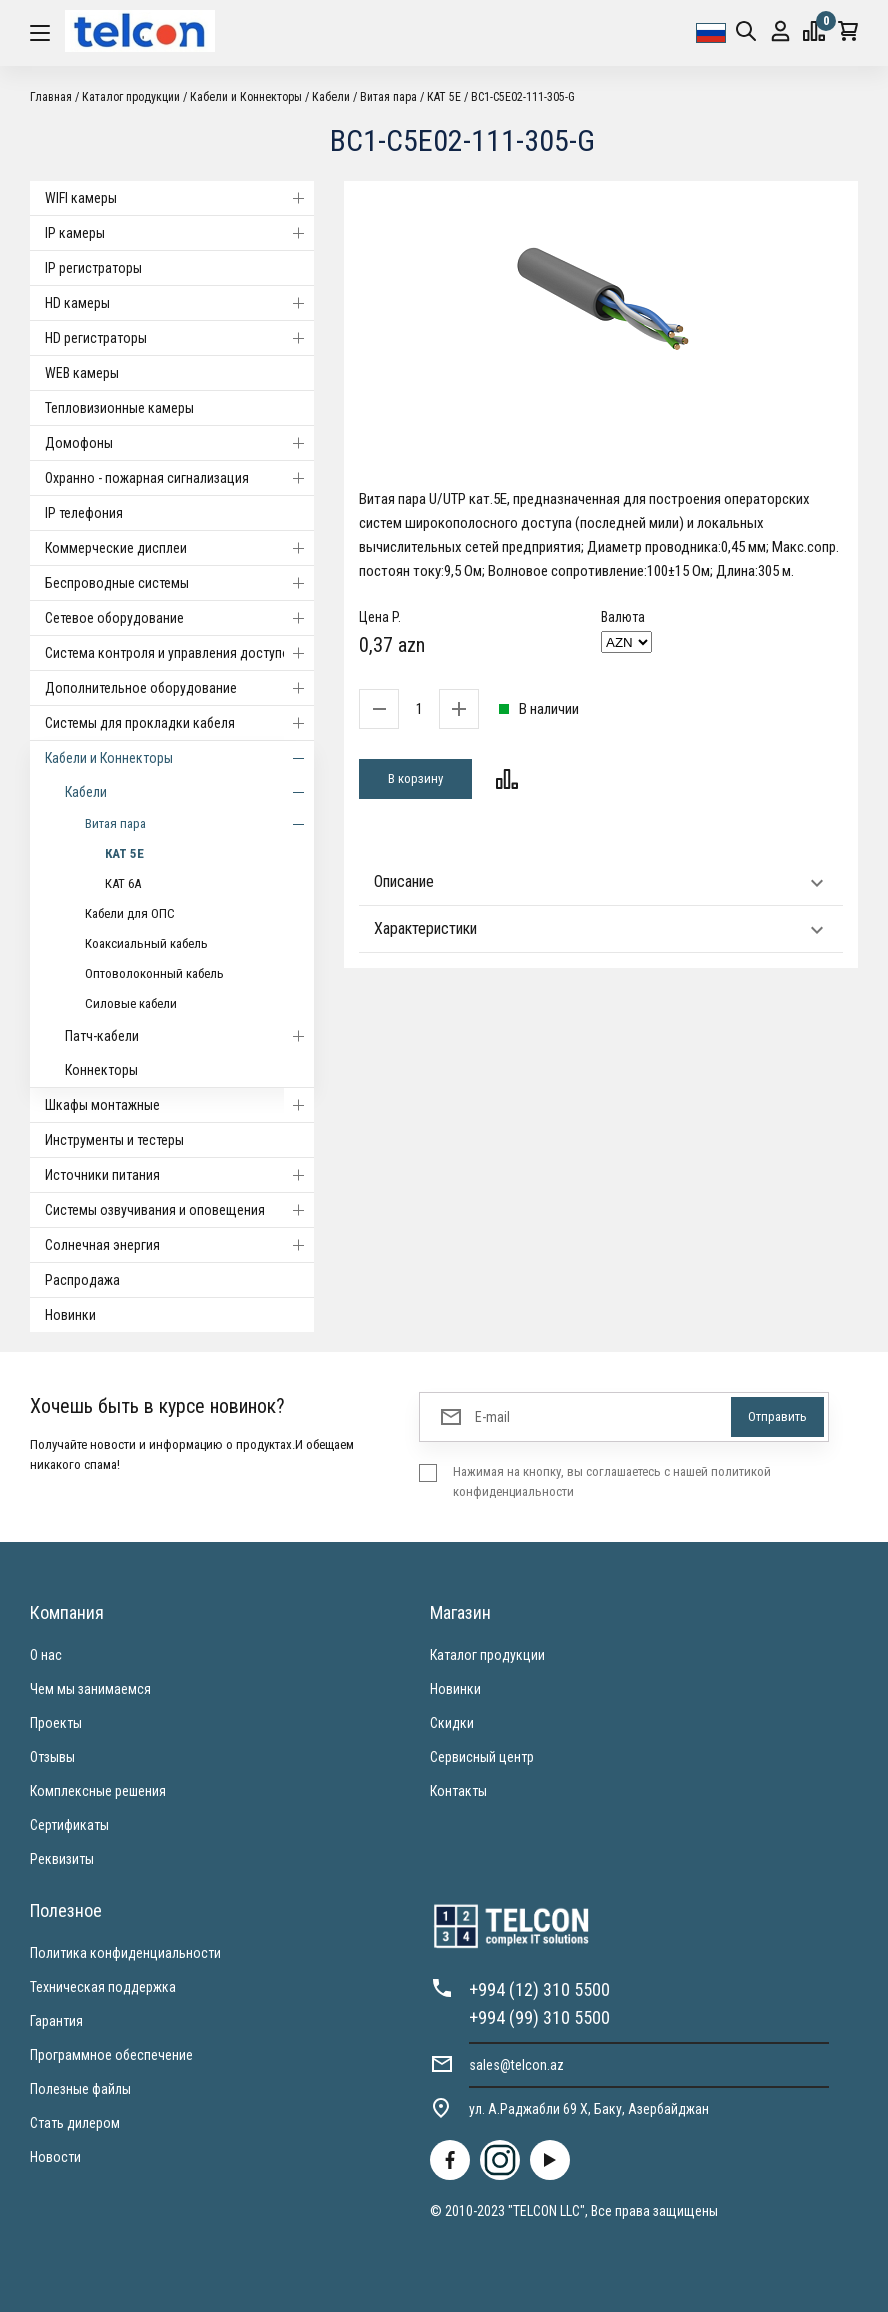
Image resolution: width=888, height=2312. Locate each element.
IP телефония (84, 513)
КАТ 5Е (444, 97)
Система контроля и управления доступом (179, 653)
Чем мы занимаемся (90, 1689)
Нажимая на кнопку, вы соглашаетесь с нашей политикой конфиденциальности (612, 1481)
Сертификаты (69, 1825)
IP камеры (179, 233)
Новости (55, 2157)
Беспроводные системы (179, 583)
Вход (780, 31)
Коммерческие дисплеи (179, 548)
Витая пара (388, 97)
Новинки (70, 1315)
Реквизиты (62, 1859)
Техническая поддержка (103, 1987)
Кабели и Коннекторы (246, 97)
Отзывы (52, 1757)
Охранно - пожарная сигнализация (179, 478)
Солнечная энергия (179, 1245)
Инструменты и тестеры (114, 1140)
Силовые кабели (131, 1003)
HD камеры (179, 303)
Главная (51, 97)
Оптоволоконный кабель (154, 973)
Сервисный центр (482, 1757)
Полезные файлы (80, 2089)
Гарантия (56, 2021)
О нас (46, 1655)
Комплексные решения (98, 1791)
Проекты (56, 1723)
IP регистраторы (93, 268)
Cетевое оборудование (179, 618)
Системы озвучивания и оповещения (179, 1210)
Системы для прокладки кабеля (179, 723)
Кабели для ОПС (130, 913)
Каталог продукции (131, 97)
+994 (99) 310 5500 (539, 2017)
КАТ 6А (123, 883)
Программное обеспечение (111, 2055)
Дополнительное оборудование (179, 688)
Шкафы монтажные (179, 1105)
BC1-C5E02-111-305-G (523, 97)
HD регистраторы (179, 338)
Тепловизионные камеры (119, 408)
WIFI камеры (179, 198)
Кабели (331, 97)
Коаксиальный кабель (146, 943)
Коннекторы (101, 1070)
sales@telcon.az (516, 2065)
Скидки (452, 1723)
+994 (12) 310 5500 (539, 1989)
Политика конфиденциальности (125, 1953)
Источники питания (179, 1175)
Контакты (458, 1791)
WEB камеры (82, 373)
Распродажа (82, 1280)
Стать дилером (75, 2123)
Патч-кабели (189, 1036)
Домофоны (179, 443)
